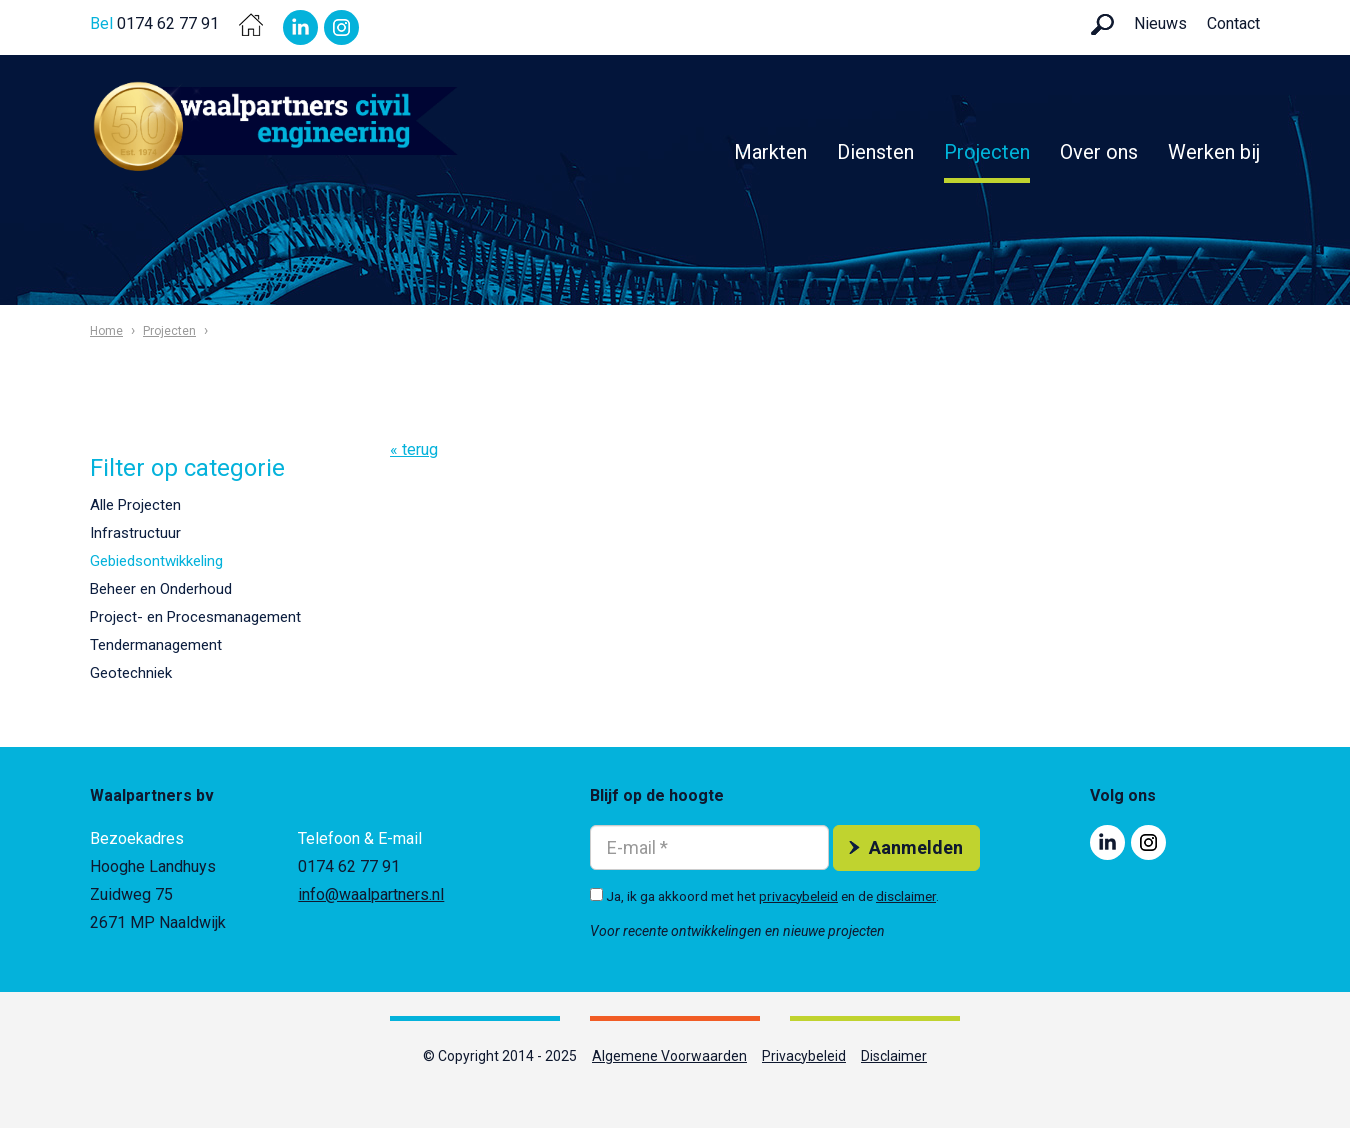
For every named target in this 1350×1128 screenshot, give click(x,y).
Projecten (987, 152)
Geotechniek (131, 673)
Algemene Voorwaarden (669, 1056)
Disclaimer (894, 1056)
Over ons (1099, 152)
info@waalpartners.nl (371, 894)
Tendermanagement (156, 645)
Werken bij (1214, 152)
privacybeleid (798, 896)
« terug (414, 449)
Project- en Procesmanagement (195, 617)
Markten (770, 152)
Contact (1233, 23)
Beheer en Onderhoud (161, 589)
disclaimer (906, 896)
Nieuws (1160, 23)
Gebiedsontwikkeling (156, 561)
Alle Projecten (135, 505)
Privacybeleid (804, 1056)
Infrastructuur (135, 533)
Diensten (875, 152)
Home (106, 331)
